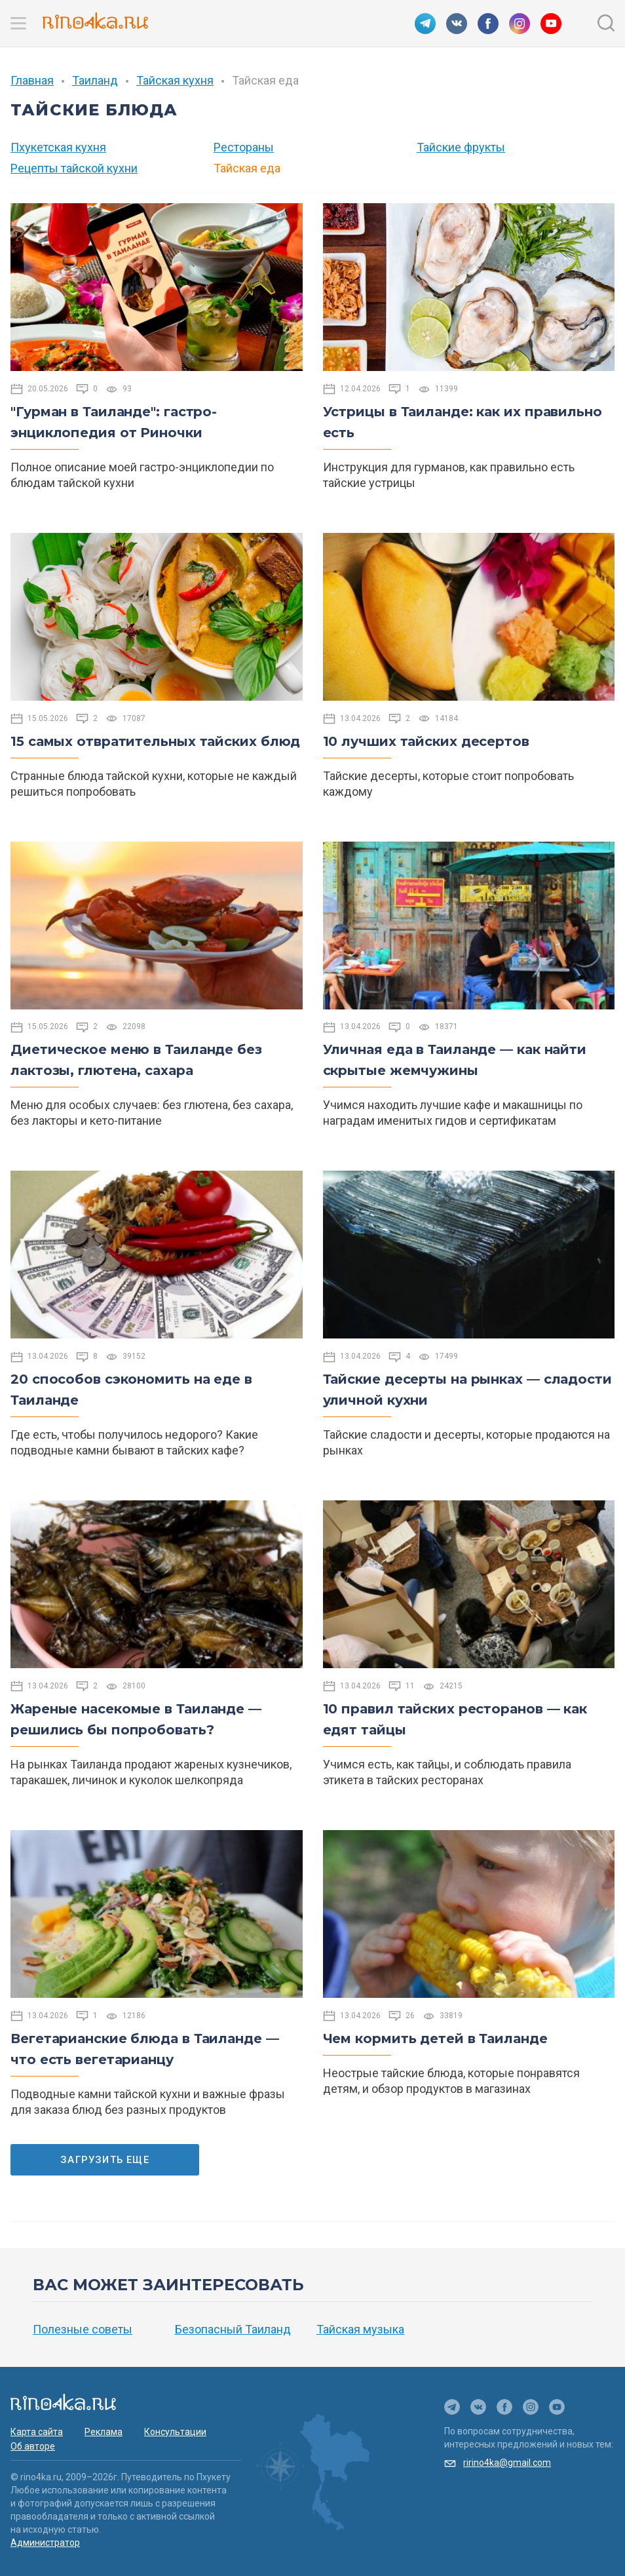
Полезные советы (82, 2329)
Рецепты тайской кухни (74, 168)
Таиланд (95, 80)
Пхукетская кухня (58, 147)
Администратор (45, 2542)
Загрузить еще (104, 2160)
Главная (32, 80)
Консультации (175, 2432)
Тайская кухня (175, 80)
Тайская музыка (360, 2329)
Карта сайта (36, 2432)
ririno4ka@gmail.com (507, 2462)
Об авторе (32, 2446)
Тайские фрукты (461, 147)
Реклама (104, 2432)
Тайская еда (247, 168)
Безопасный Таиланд (233, 2329)
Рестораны (244, 147)
